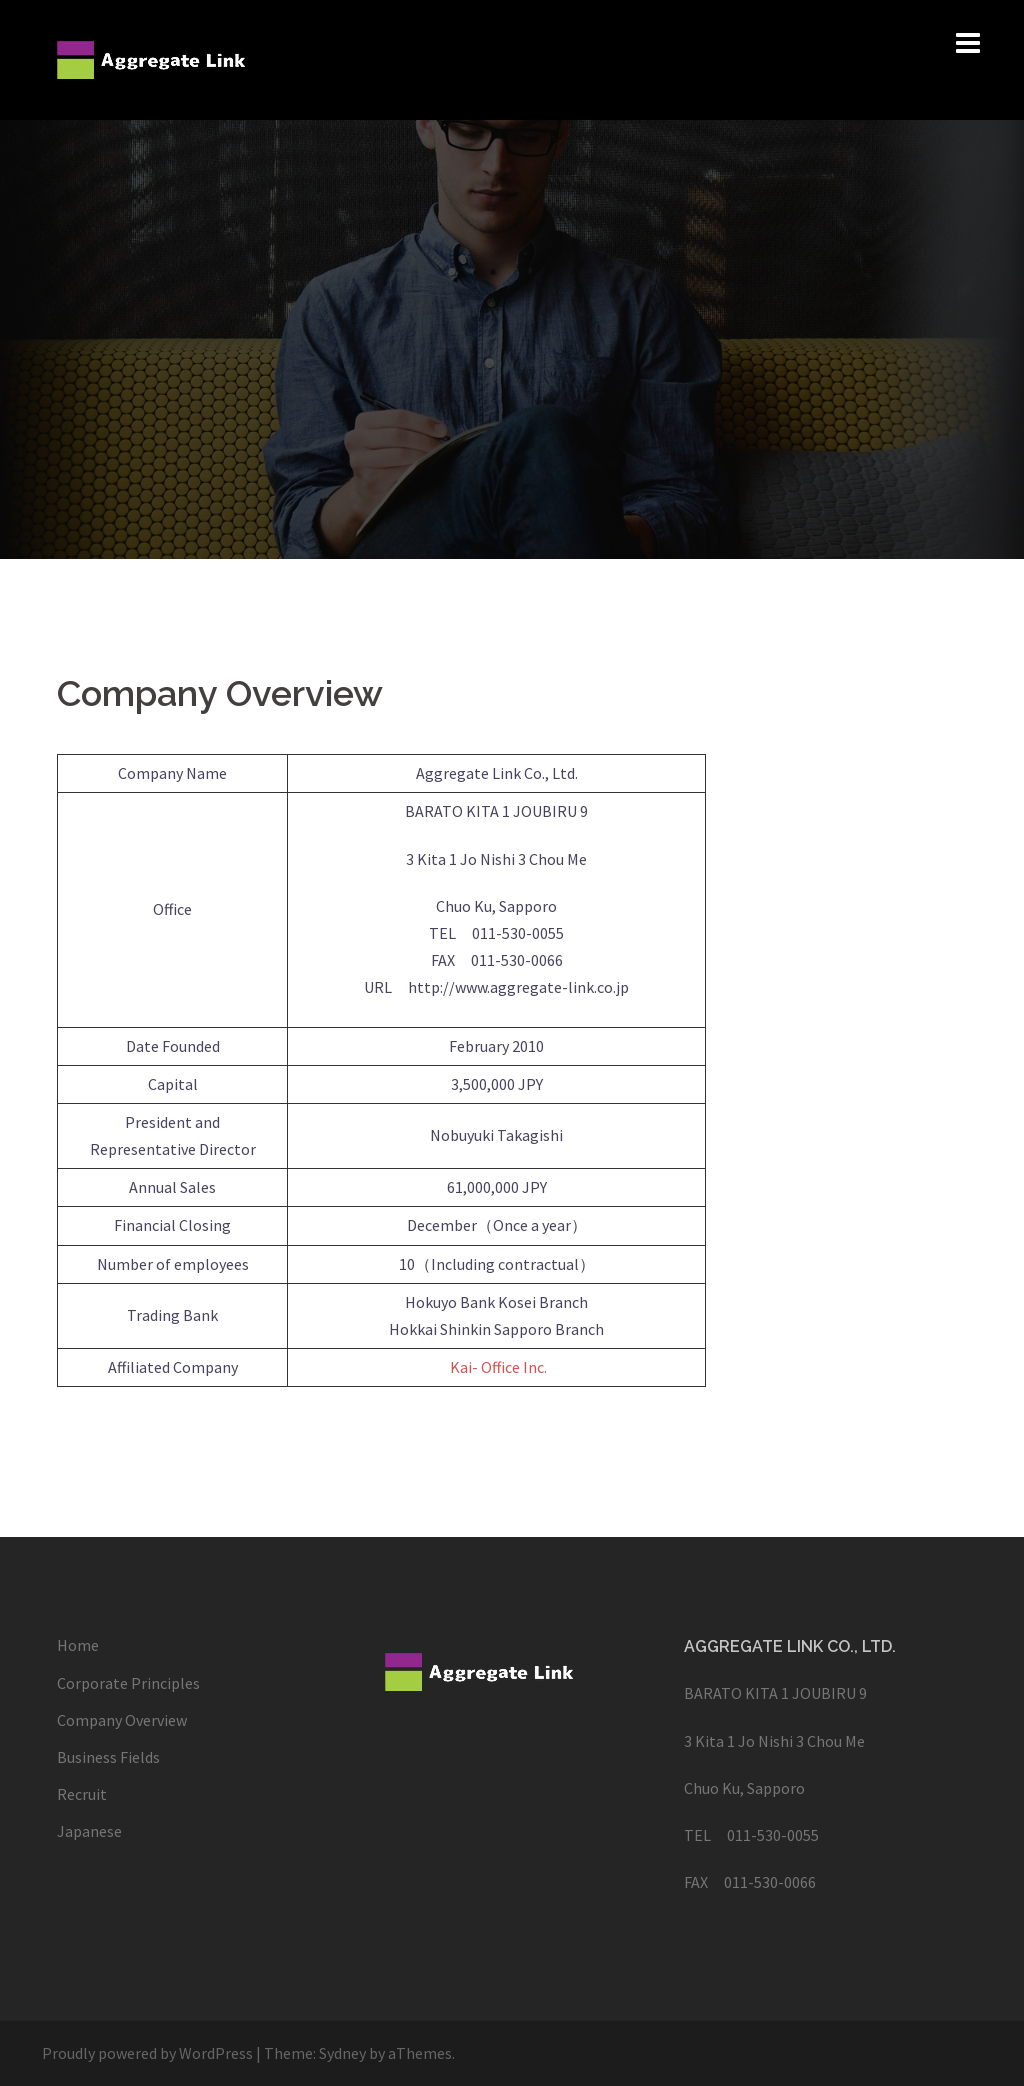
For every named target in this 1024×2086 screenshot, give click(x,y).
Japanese (89, 1831)
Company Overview (122, 1720)
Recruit (82, 1794)
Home (78, 1645)
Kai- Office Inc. (498, 1367)
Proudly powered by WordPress (147, 2053)
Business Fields (108, 1757)
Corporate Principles (128, 1683)
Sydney (342, 2053)
